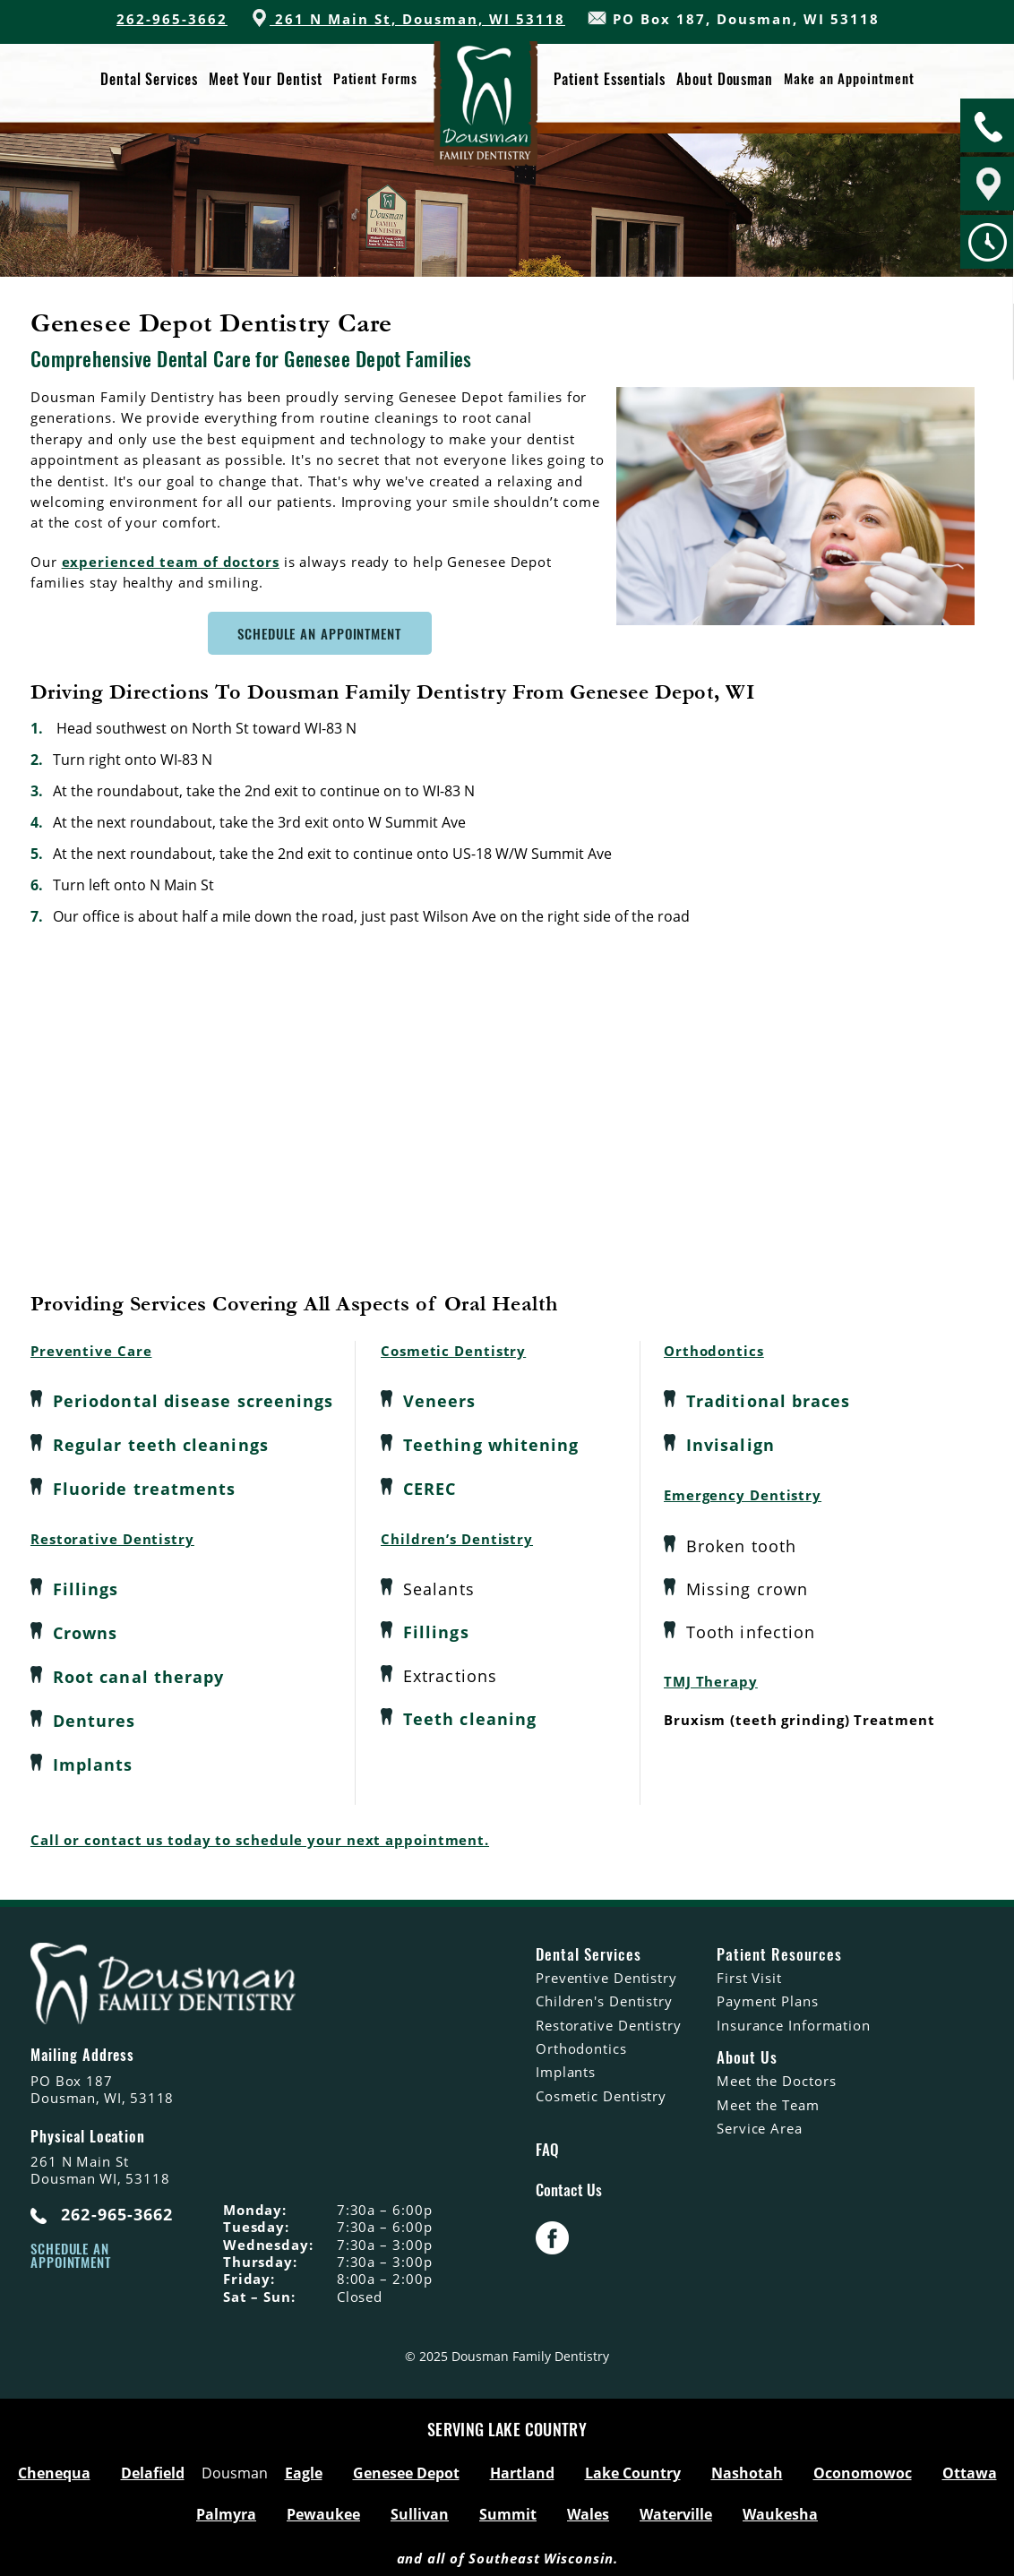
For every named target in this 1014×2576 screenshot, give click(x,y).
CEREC (429, 1487)
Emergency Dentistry (742, 1493)
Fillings (86, 1587)
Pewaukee (323, 2508)
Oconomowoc (862, 2467)
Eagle (303, 2467)
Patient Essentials (610, 79)
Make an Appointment (849, 79)
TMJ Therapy (711, 1679)
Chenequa (54, 2467)
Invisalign (730, 1444)
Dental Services (149, 79)
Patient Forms (375, 79)
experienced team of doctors (170, 562)
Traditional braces (768, 1401)
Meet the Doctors (776, 2074)
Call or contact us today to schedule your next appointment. (259, 1833)
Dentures (94, 1716)
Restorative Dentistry (112, 1536)
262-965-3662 (172, 19)
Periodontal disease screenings (193, 1401)
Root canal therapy (138, 1673)
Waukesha (780, 2508)
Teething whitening (491, 1444)
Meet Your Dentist (265, 79)
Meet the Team (768, 2098)
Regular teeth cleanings (161, 1444)
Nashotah (747, 2467)
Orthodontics (714, 1351)
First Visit (749, 1970)
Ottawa (969, 2467)
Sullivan (420, 2508)
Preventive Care (91, 1351)
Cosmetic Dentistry (453, 1351)
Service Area (760, 2122)
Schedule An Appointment (319, 633)
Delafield (153, 2467)
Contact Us (569, 2184)
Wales (588, 2508)
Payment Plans (768, 1995)
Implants (93, 1759)
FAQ (547, 2142)
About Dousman (724, 79)
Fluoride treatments (144, 1487)
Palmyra (226, 2508)
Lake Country (633, 2467)
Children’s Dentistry (457, 1536)
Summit (508, 2508)
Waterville (676, 2508)
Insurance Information (794, 2018)
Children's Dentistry (604, 1995)
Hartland (522, 2467)
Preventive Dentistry (606, 1970)
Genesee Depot (406, 2467)
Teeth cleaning (470, 1716)
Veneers (440, 1401)
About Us (747, 2050)
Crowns (85, 1630)
